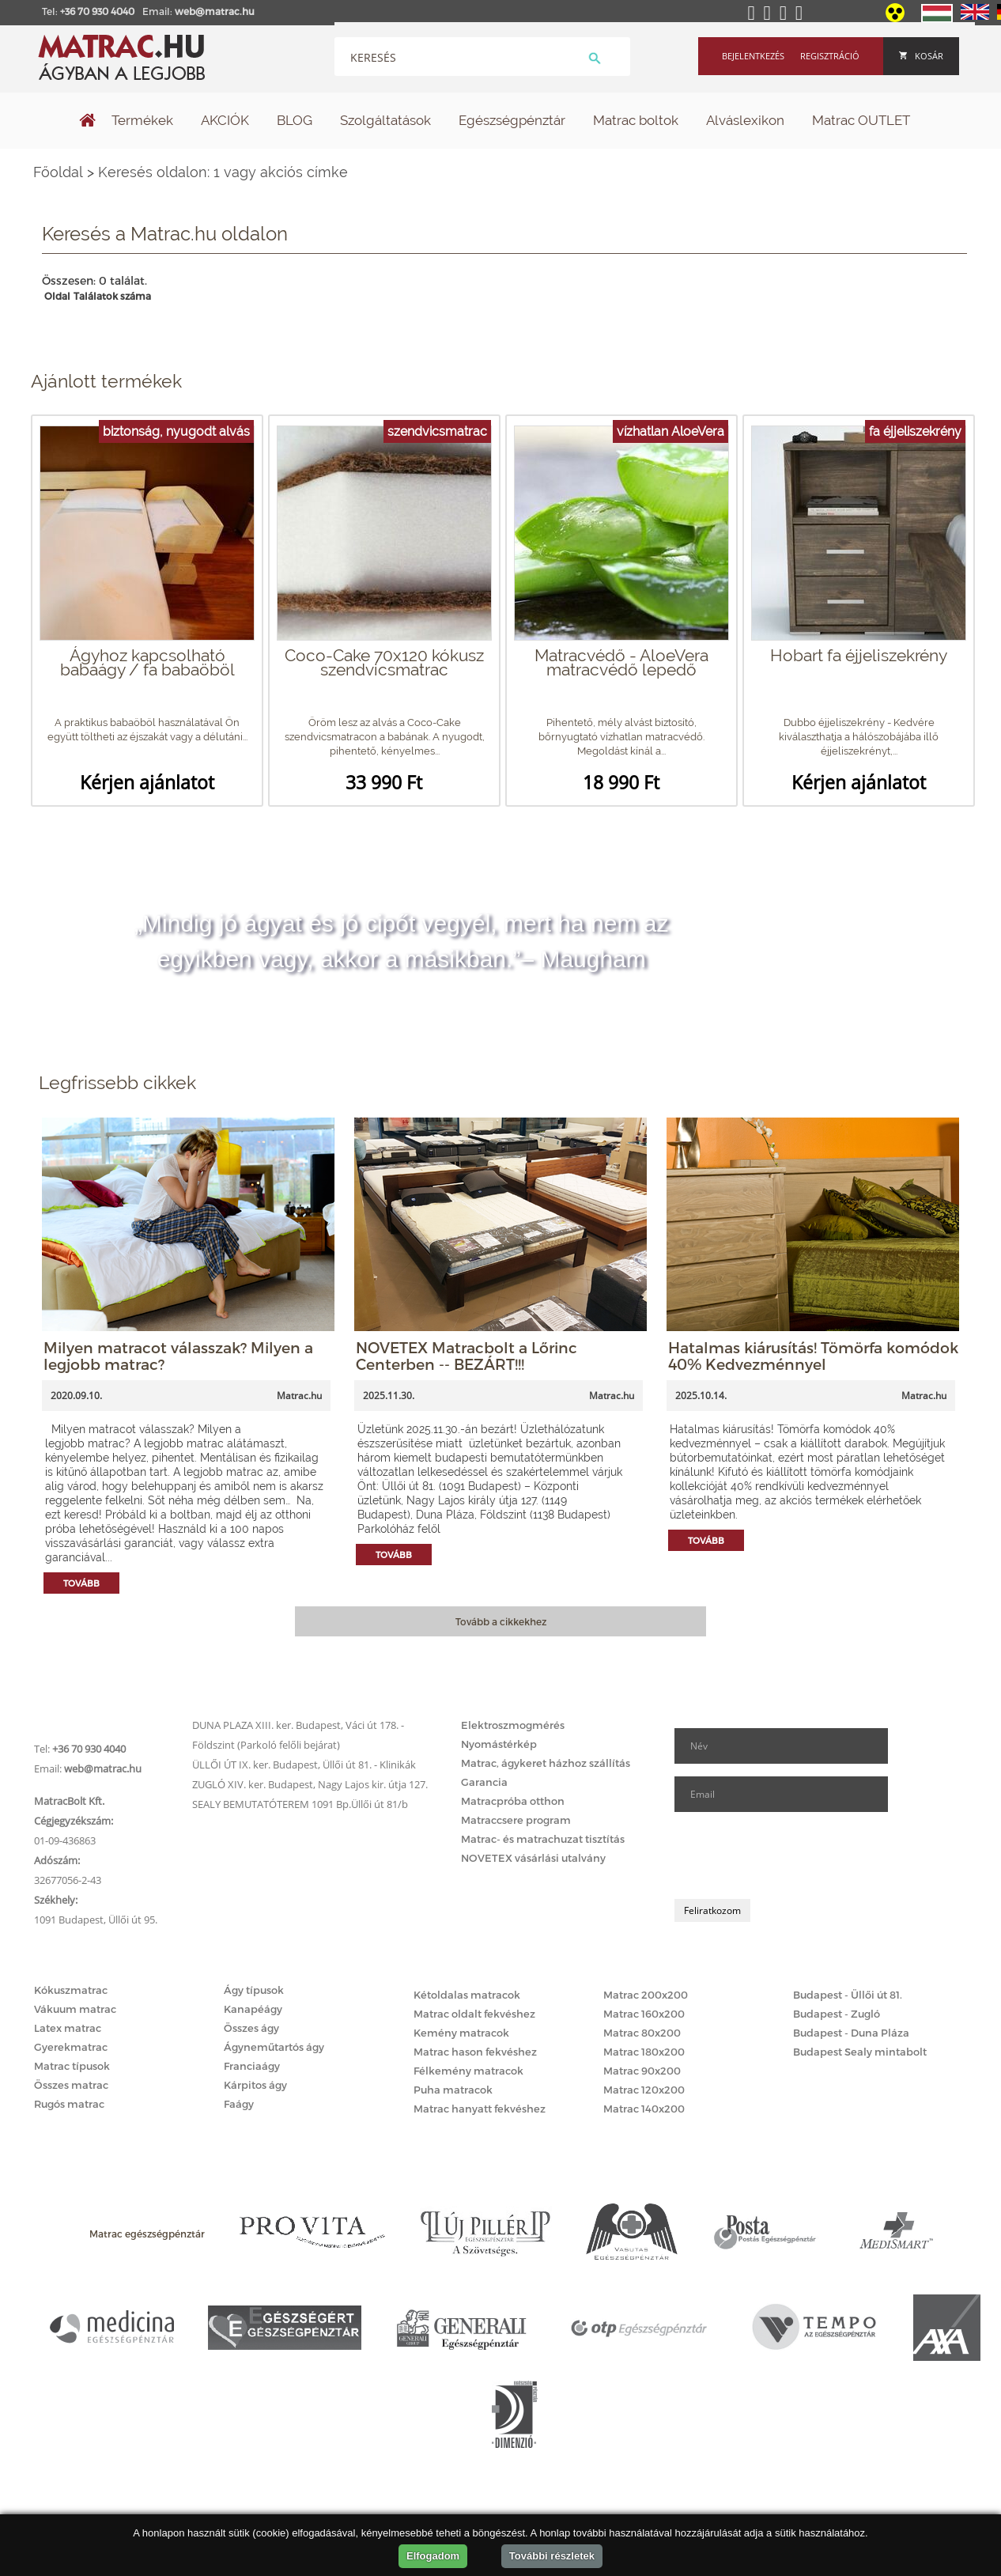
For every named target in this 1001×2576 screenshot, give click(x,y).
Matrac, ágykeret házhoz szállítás (545, 1763)
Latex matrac (67, 2028)
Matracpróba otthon (513, 1801)
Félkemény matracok (468, 2070)
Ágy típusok (254, 1990)
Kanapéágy (253, 2009)
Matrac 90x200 (642, 2070)
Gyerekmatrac (71, 2047)
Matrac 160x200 (644, 2013)
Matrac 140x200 (644, 2108)
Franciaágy (252, 2066)
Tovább (81, 1583)
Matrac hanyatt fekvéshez (480, 2108)
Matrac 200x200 (645, 1994)
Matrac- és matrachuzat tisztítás (543, 1839)
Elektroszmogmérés (513, 1725)
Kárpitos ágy (255, 2085)
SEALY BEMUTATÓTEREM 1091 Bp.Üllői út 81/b (300, 1804)
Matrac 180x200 (644, 2051)
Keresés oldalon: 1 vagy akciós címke (223, 172)
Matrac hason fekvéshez (475, 2051)
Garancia (484, 1782)
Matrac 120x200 (644, 2089)
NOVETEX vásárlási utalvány (533, 1858)
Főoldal (58, 172)
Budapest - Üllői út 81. (847, 1994)
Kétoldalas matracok (467, 1994)
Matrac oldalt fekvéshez (474, 2013)
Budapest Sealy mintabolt (860, 2051)
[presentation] (794, 1855)
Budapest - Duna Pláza (851, 2032)
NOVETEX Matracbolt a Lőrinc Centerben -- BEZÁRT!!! (466, 1355)
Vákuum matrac (75, 2009)
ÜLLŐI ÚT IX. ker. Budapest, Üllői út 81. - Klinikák (304, 1764)
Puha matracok (453, 2089)
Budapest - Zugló (836, 2013)
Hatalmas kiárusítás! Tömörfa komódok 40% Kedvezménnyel (813, 1355)
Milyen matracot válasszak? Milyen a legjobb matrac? (178, 1355)
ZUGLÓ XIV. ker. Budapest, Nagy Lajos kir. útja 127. (310, 1784)
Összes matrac (71, 2085)
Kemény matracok (461, 2032)
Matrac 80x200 (642, 2032)
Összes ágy (251, 2028)
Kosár (921, 56)
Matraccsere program (516, 1820)
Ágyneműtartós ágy (274, 2047)
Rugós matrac (69, 2103)
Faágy (239, 2103)
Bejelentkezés (753, 56)
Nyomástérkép (499, 1744)
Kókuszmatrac (71, 1990)
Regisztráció (829, 56)
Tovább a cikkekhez (500, 1621)
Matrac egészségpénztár (147, 2233)
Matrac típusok (72, 2066)
